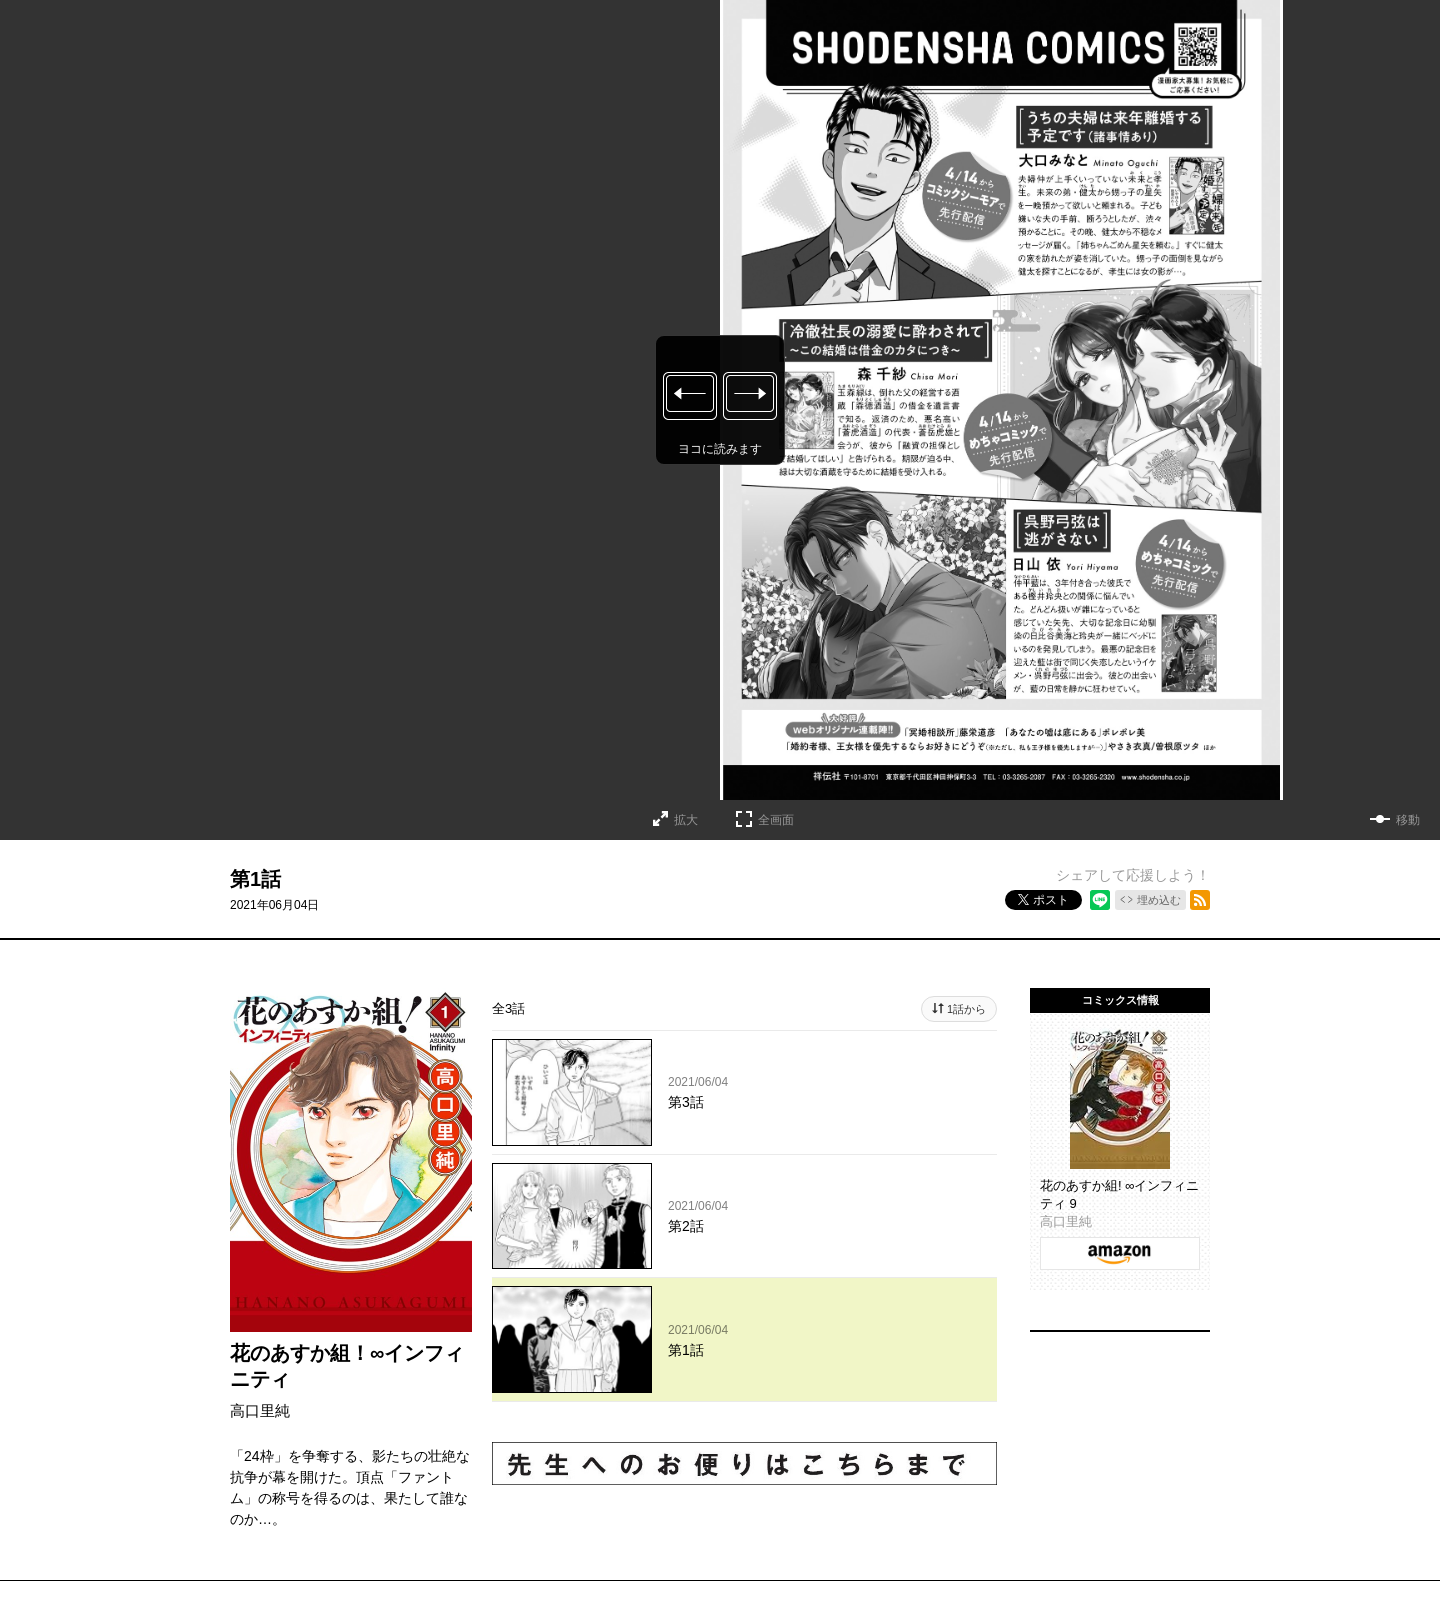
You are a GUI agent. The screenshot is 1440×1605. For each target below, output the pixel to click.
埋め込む (1159, 900)
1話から (966, 1009)
